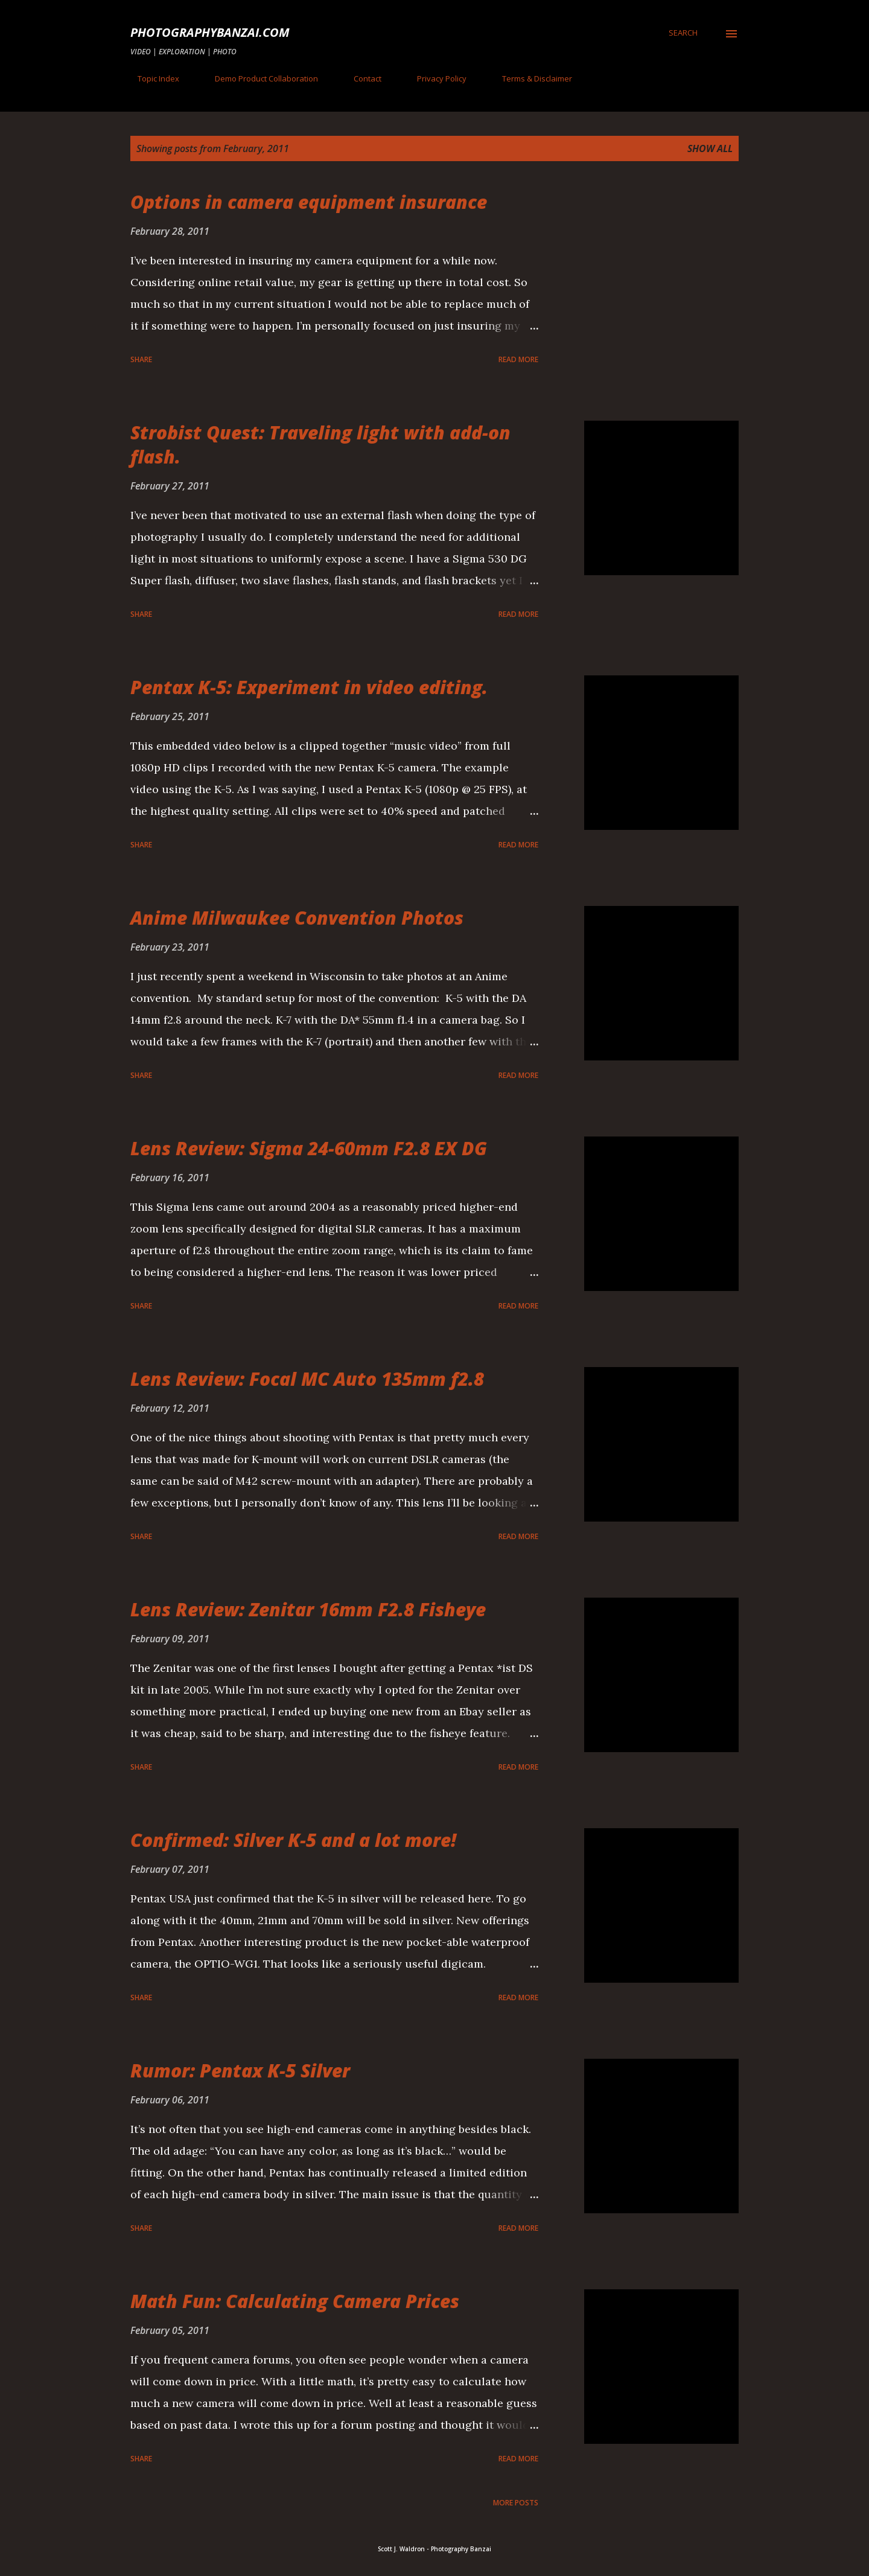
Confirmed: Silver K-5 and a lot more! (293, 1840)
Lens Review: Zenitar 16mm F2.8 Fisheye (308, 1609)
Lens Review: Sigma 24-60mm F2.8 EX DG (308, 1148)
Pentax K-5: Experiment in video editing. (309, 687)
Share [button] (141, 359)
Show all (710, 148)
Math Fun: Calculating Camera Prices (294, 2301)
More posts (515, 2503)
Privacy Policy (434, 78)
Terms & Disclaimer (530, 78)
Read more (518, 359)
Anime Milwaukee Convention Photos (296, 917)
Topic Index (151, 78)
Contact (360, 78)
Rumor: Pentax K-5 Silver (240, 2070)
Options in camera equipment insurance (308, 202)
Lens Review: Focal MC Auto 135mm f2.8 (307, 1378)
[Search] (683, 33)
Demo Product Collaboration (259, 78)
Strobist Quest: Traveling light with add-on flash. (320, 444)
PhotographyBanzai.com (210, 32)
